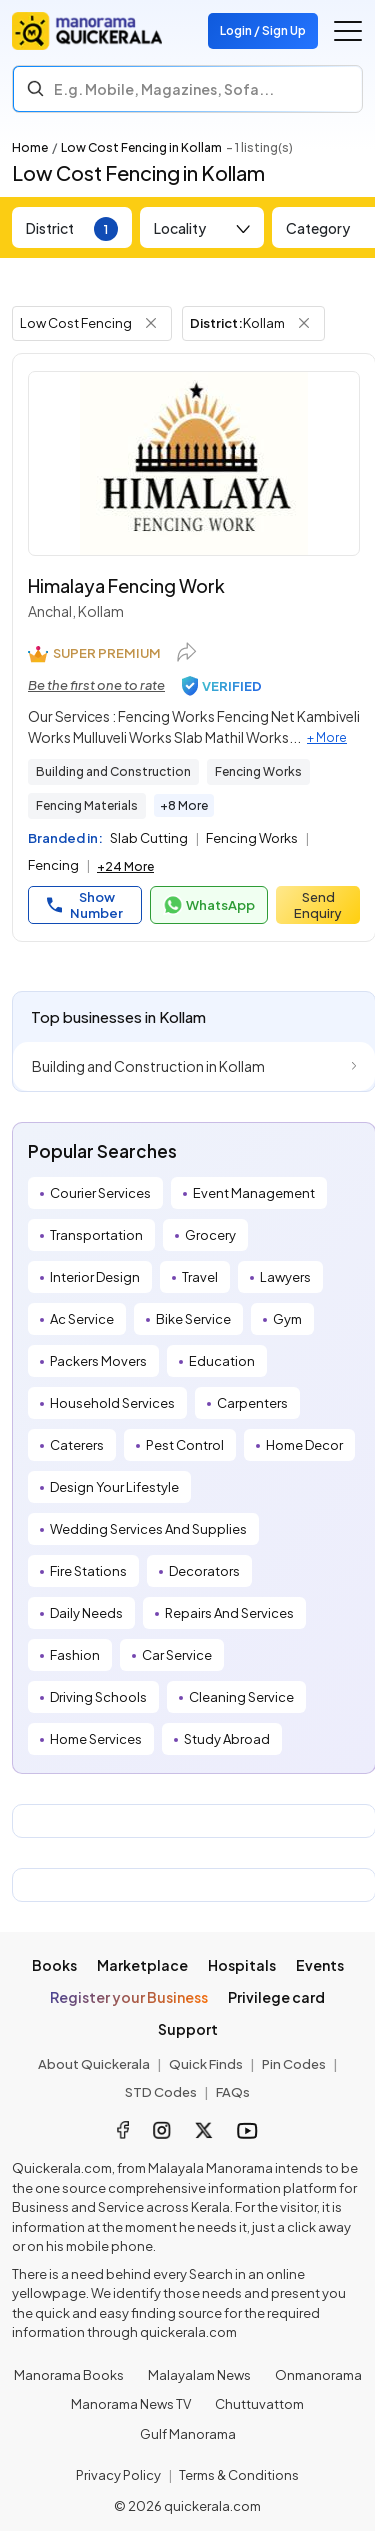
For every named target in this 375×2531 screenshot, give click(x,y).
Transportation (96, 1235)
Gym (287, 1319)
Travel (200, 1277)
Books (54, 1965)
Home (30, 147)
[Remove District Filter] (304, 323)
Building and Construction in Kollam (148, 1066)
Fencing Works (258, 771)
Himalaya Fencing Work (126, 585)
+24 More (125, 866)
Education (222, 1361)
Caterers (77, 1445)
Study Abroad (227, 1739)
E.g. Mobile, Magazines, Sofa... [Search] (164, 89)
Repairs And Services (229, 1613)
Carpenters (252, 1403)
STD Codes (161, 2092)
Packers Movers (98, 1361)
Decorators (204, 1571)
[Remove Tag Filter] (151, 323)
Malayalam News (199, 2375)
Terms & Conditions (239, 2475)
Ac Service (82, 1319)
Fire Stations (88, 1571)
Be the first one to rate (96, 685)
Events (320, 1965)
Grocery (210, 1235)
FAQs (233, 2092)
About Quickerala (94, 2064)
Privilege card (276, 1997)
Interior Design (95, 1277)
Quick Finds (206, 2064)
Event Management (254, 1193)
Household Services (112, 1403)
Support (188, 2029)
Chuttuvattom (259, 2404)
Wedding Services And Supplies (148, 1529)
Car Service (177, 1655)
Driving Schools (98, 1697)
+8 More (184, 805)
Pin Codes (294, 2064)
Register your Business (129, 1997)
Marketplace (142, 1965)
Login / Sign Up (263, 30)
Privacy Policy (118, 2475)
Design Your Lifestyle (114, 1487)
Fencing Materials (87, 805)
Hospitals (242, 1965)
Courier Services (100, 1193)
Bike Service (193, 1319)
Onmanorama (318, 2375)
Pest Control (185, 1445)
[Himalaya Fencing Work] (194, 463)
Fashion (75, 1655)
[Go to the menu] (348, 31)
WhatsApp (209, 905)
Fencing (53, 865)
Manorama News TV (131, 2404)
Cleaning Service (241, 1697)
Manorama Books (69, 2375)
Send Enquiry (318, 905)
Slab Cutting (149, 838)
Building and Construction (113, 771)
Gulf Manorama (188, 2434)
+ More (327, 737)
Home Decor (304, 1445)
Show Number (85, 905)
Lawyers (285, 1277)
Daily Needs (86, 1613)
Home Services (96, 1739)
